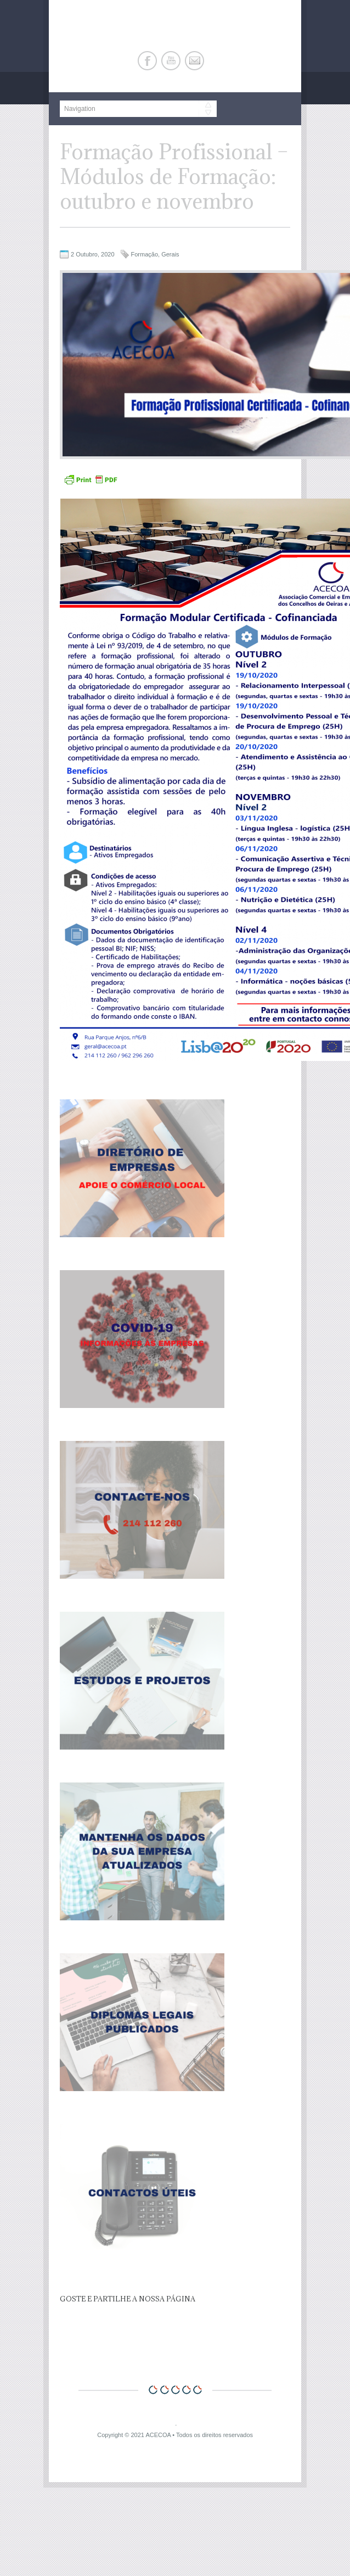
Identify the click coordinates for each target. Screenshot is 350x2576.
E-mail (194, 60)
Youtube (170, 60)
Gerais (170, 254)
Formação (145, 254)
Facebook (147, 60)
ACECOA (158, 2435)
